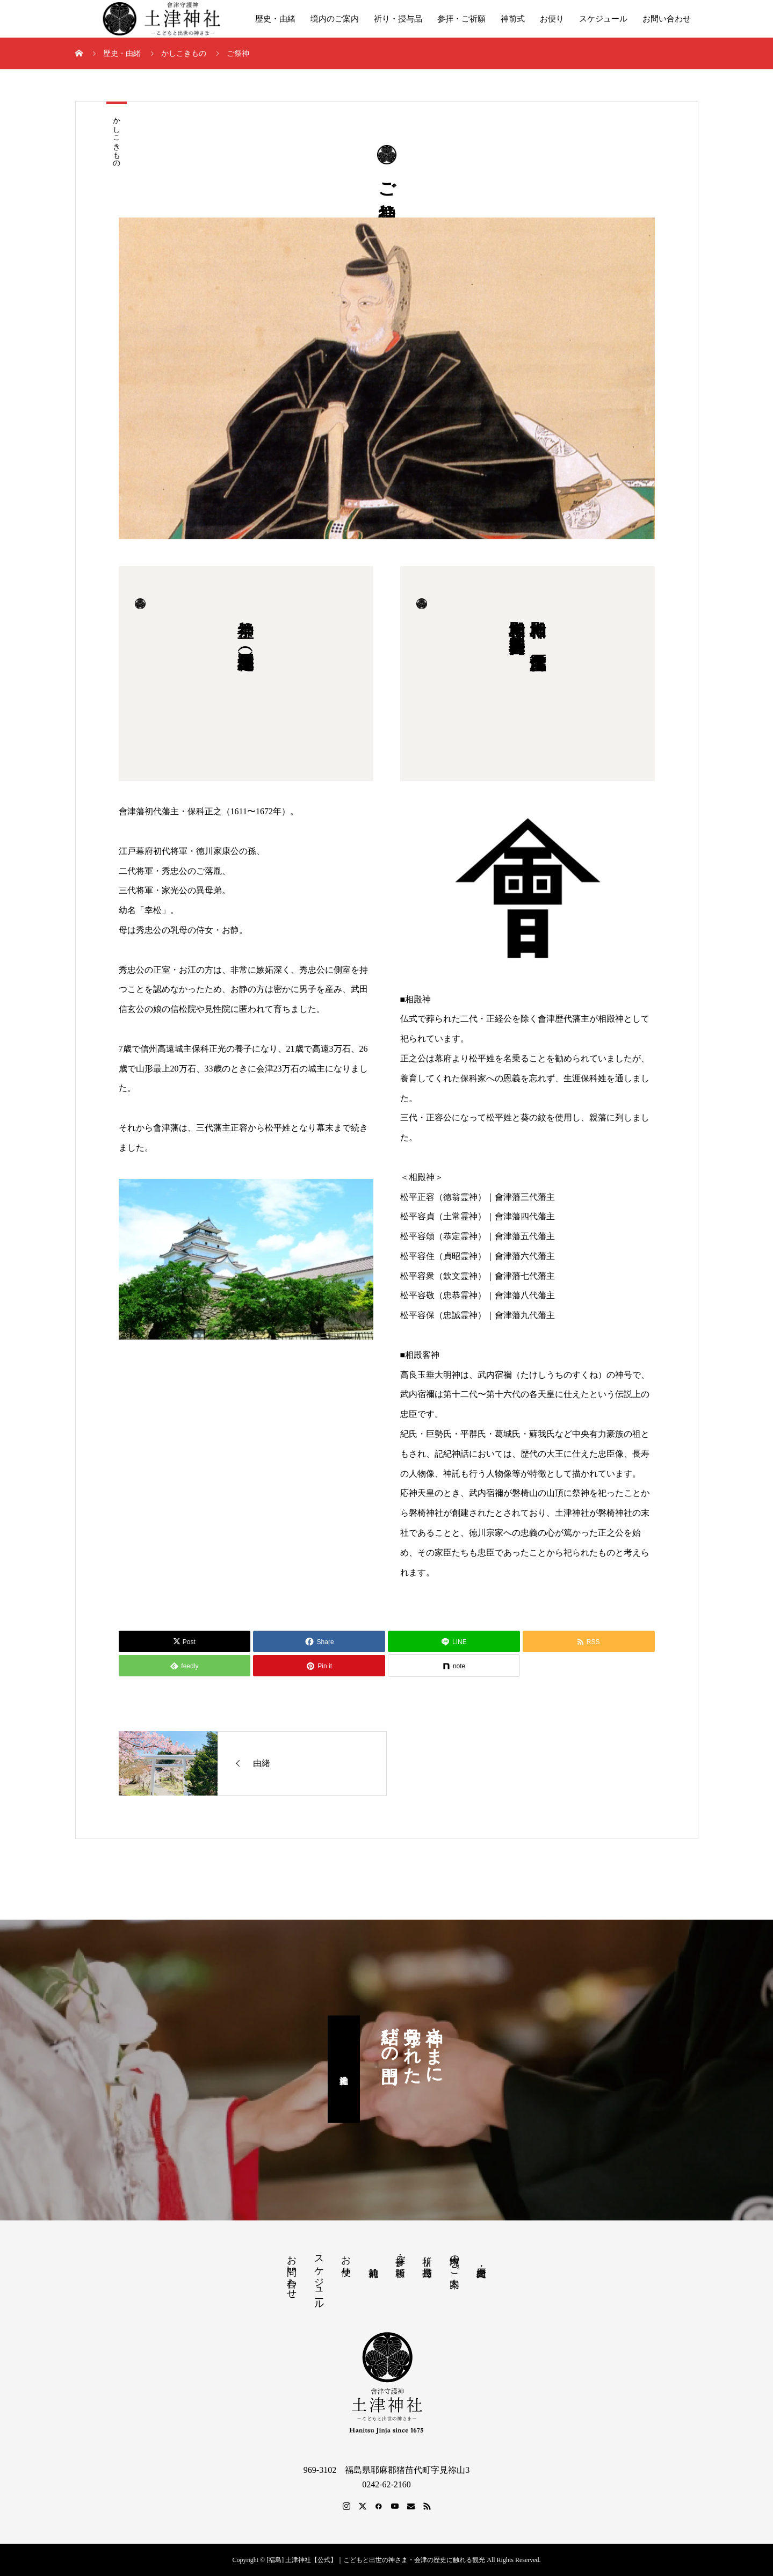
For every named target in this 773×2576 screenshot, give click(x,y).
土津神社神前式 (344, 2069)
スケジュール (603, 19)
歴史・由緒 (275, 19)
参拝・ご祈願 (461, 19)
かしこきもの (117, 138)
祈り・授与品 (398, 19)
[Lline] (454, 1641)
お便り (552, 19)
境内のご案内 (334, 19)
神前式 (513, 19)
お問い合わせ (666, 19)
